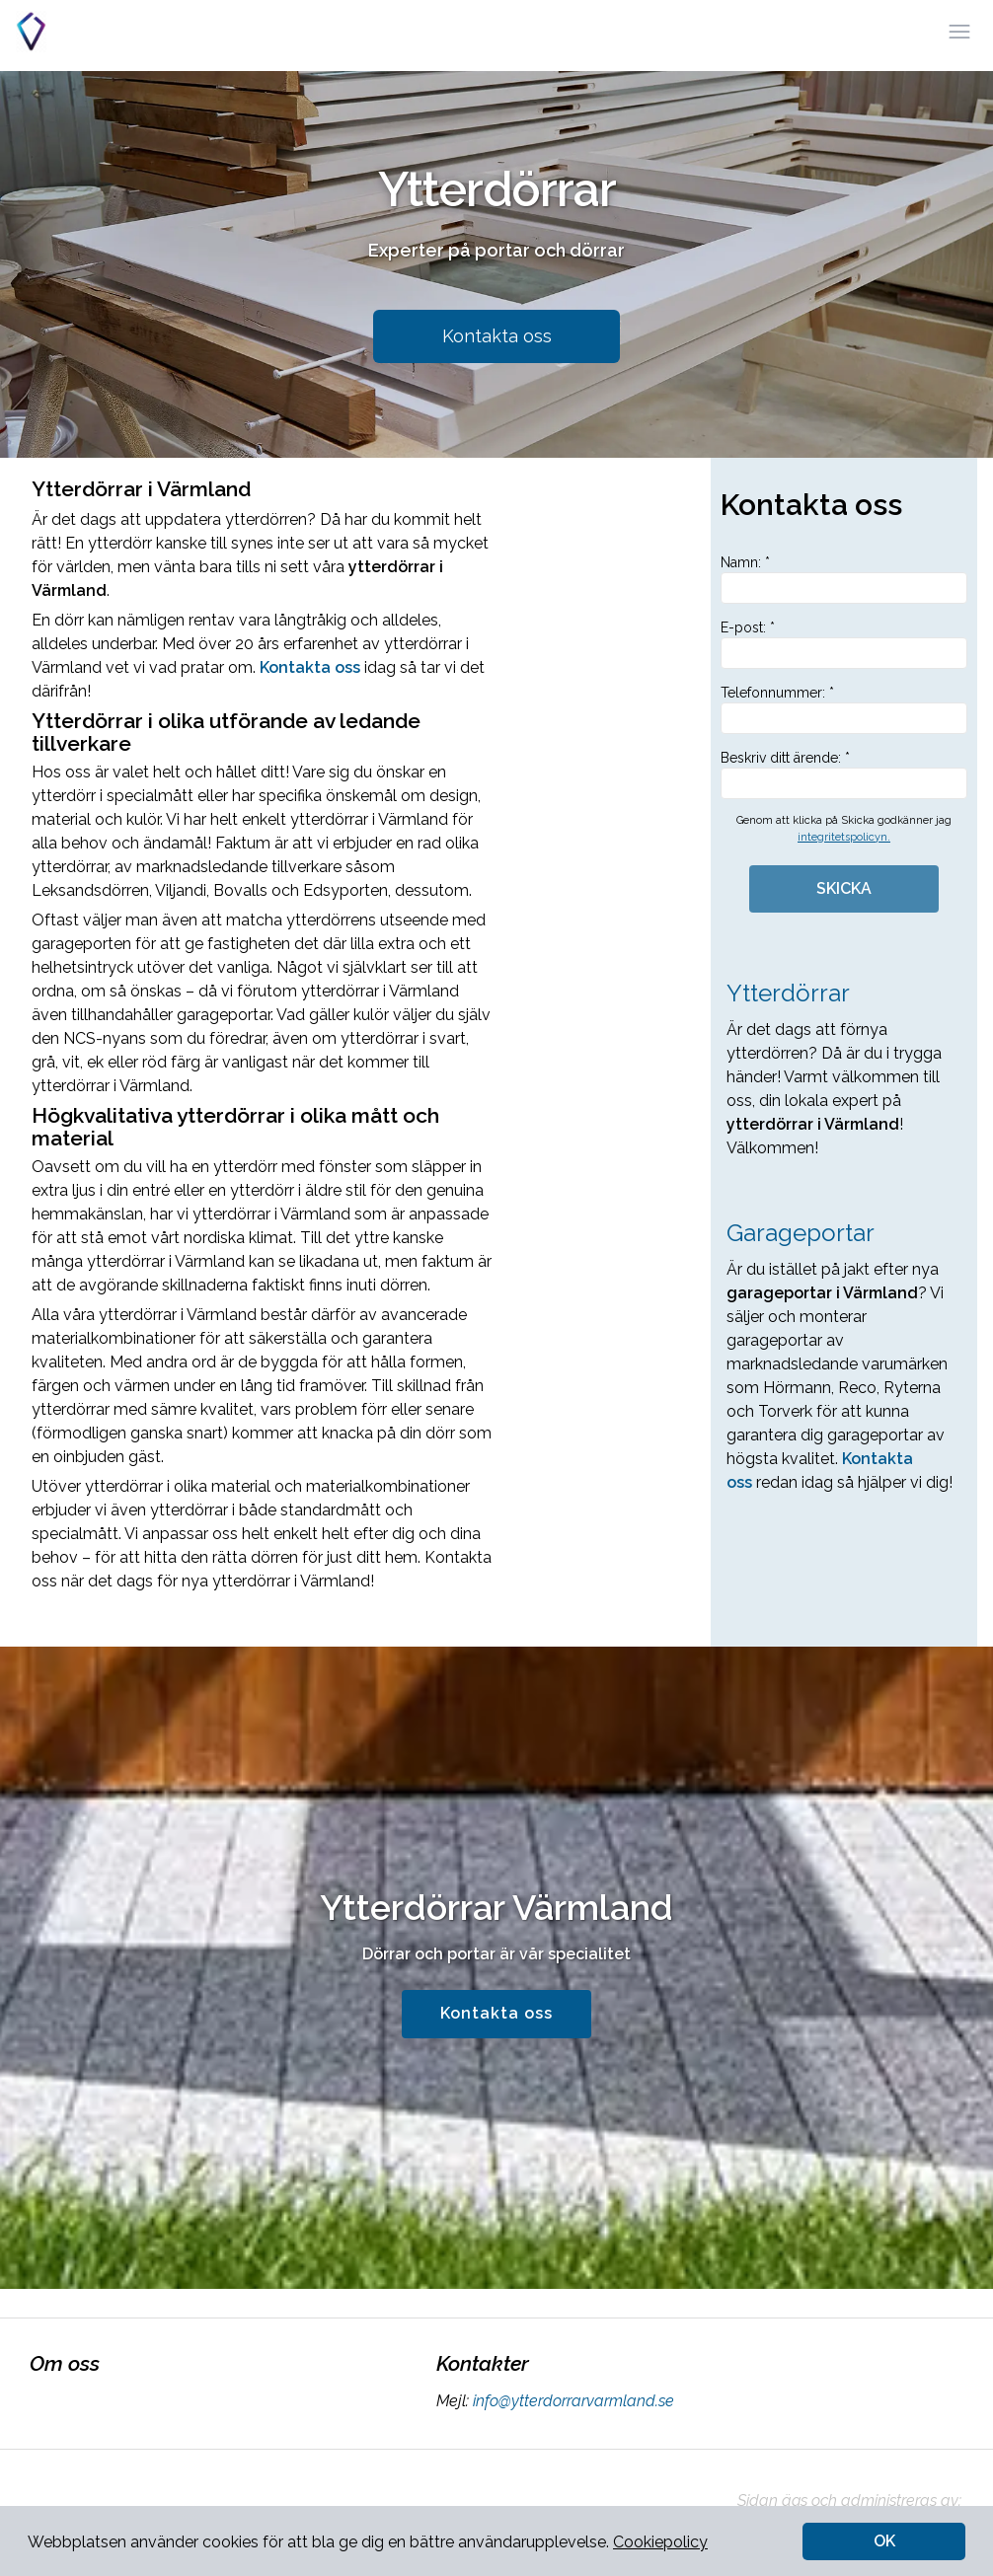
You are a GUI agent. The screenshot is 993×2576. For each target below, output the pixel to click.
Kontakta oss (497, 336)
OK (884, 2541)
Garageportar (800, 1232)
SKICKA (844, 888)
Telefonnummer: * (844, 709)
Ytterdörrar (788, 993)
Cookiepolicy (660, 2542)
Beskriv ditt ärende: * (844, 774)
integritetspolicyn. (844, 837)
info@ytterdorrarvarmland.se (571, 2401)
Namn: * (844, 579)
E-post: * (844, 644)
